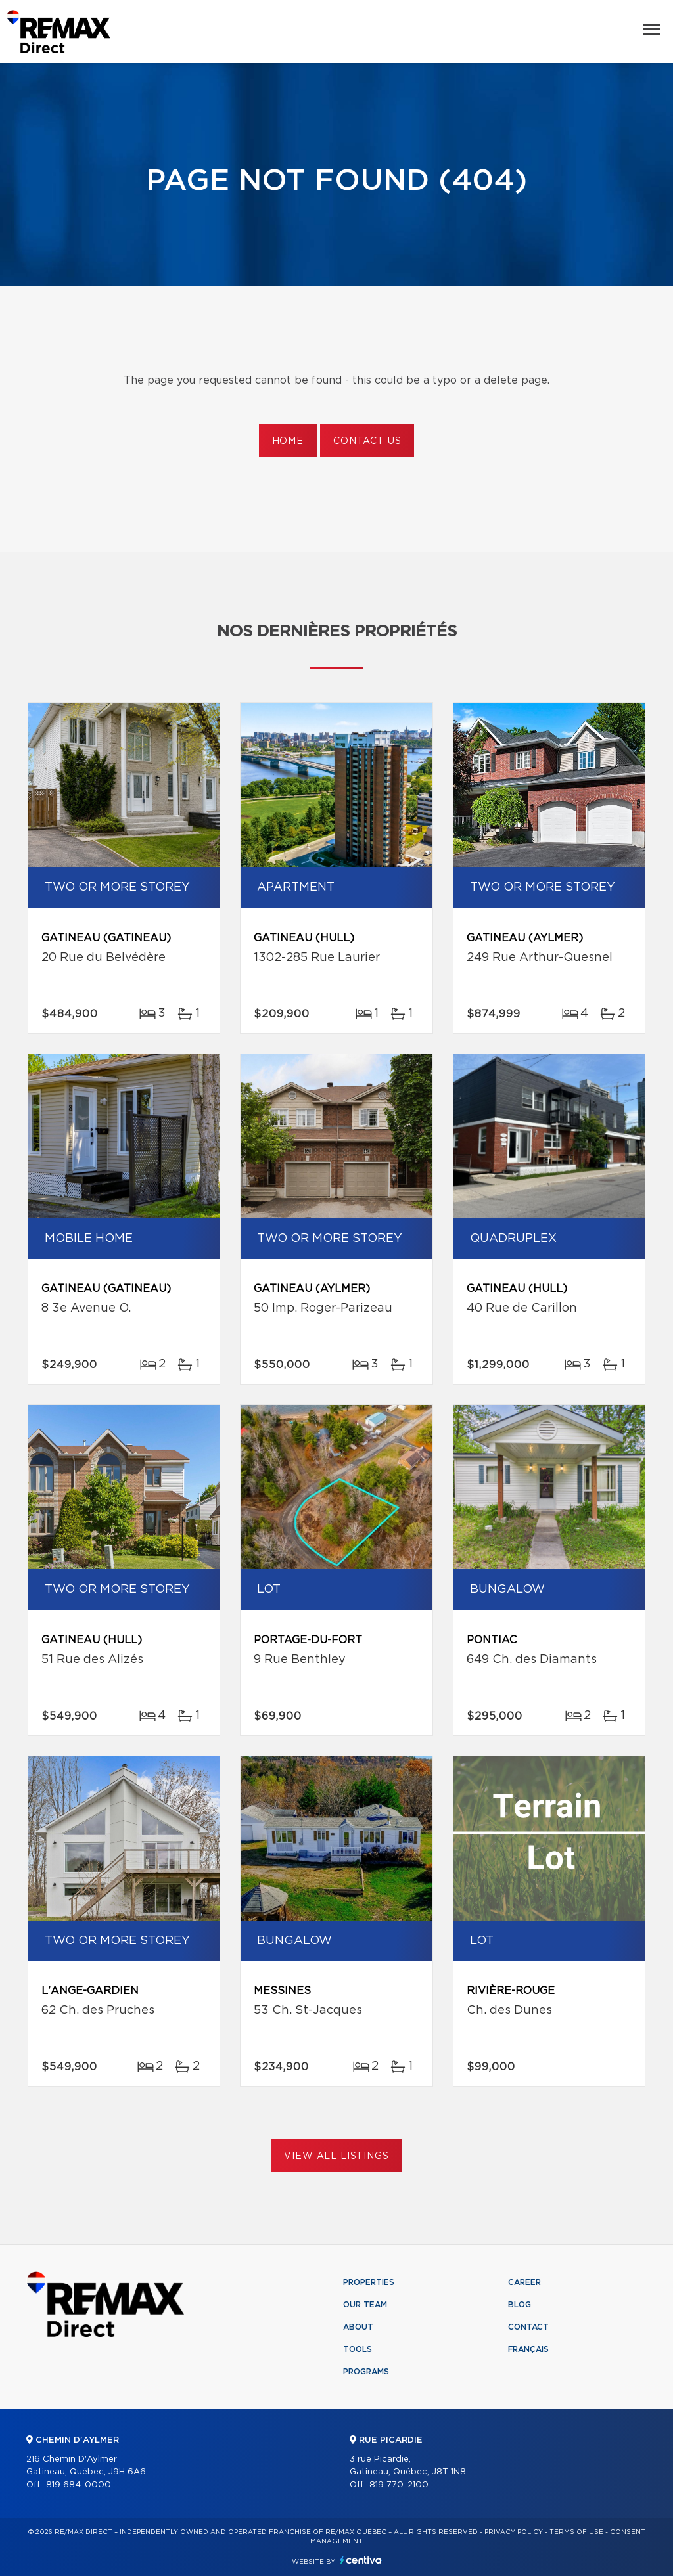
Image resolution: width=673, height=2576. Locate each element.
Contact (528, 2327)
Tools (357, 2349)
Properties (368, 2282)
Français (528, 2349)
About (358, 2327)
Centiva (361, 2560)
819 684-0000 (78, 2485)
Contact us (367, 441)
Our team (365, 2305)
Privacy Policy (513, 2532)
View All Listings (336, 2156)
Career (524, 2282)
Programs (366, 2372)
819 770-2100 (399, 2485)
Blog (519, 2305)
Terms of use (576, 2532)
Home (288, 441)
